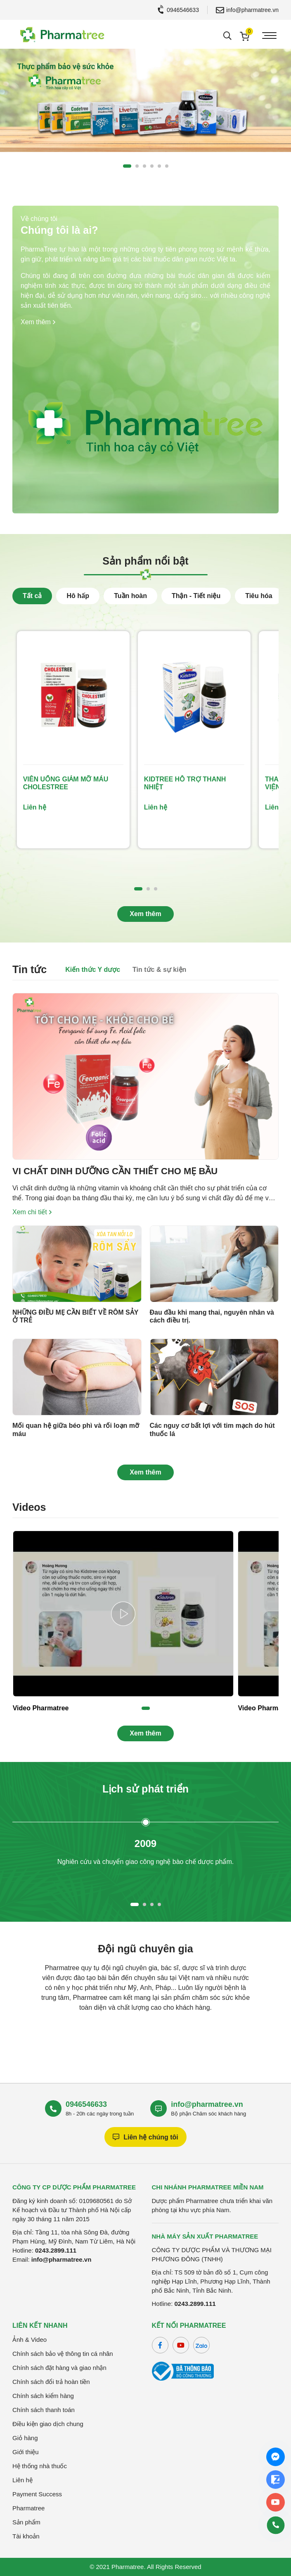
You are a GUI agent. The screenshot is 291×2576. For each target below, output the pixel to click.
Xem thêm (38, 321)
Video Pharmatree (41, 1708)
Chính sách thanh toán (43, 2409)
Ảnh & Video (29, 2339)
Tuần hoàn (130, 595)
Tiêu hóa (258, 595)
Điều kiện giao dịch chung (47, 2423)
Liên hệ (22, 2479)
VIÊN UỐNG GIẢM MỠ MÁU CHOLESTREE (66, 783)
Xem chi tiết (32, 1212)
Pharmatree (28, 2508)
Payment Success (37, 2494)
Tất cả (32, 595)
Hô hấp (77, 595)
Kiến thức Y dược (92, 969)
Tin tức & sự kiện (159, 969)
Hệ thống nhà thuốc (39, 2465)
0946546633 (179, 10)
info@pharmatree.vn (247, 9)
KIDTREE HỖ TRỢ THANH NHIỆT (185, 783)
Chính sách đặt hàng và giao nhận (59, 2367)
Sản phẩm (26, 2522)
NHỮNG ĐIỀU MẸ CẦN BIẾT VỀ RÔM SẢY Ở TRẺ (75, 1316)
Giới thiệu (25, 2451)
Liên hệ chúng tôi (145, 2137)
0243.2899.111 (55, 2250)
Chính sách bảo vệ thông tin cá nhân (62, 2353)
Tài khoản (26, 2536)
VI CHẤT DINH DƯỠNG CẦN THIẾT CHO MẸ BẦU (115, 1171)
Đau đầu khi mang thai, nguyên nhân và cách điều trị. (212, 1316)
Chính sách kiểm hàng (43, 2395)
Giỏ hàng (25, 2437)
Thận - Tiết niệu (196, 595)
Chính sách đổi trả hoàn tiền (51, 2381)
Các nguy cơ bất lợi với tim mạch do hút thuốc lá (212, 1429)
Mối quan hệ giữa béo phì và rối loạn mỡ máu (75, 1429)
